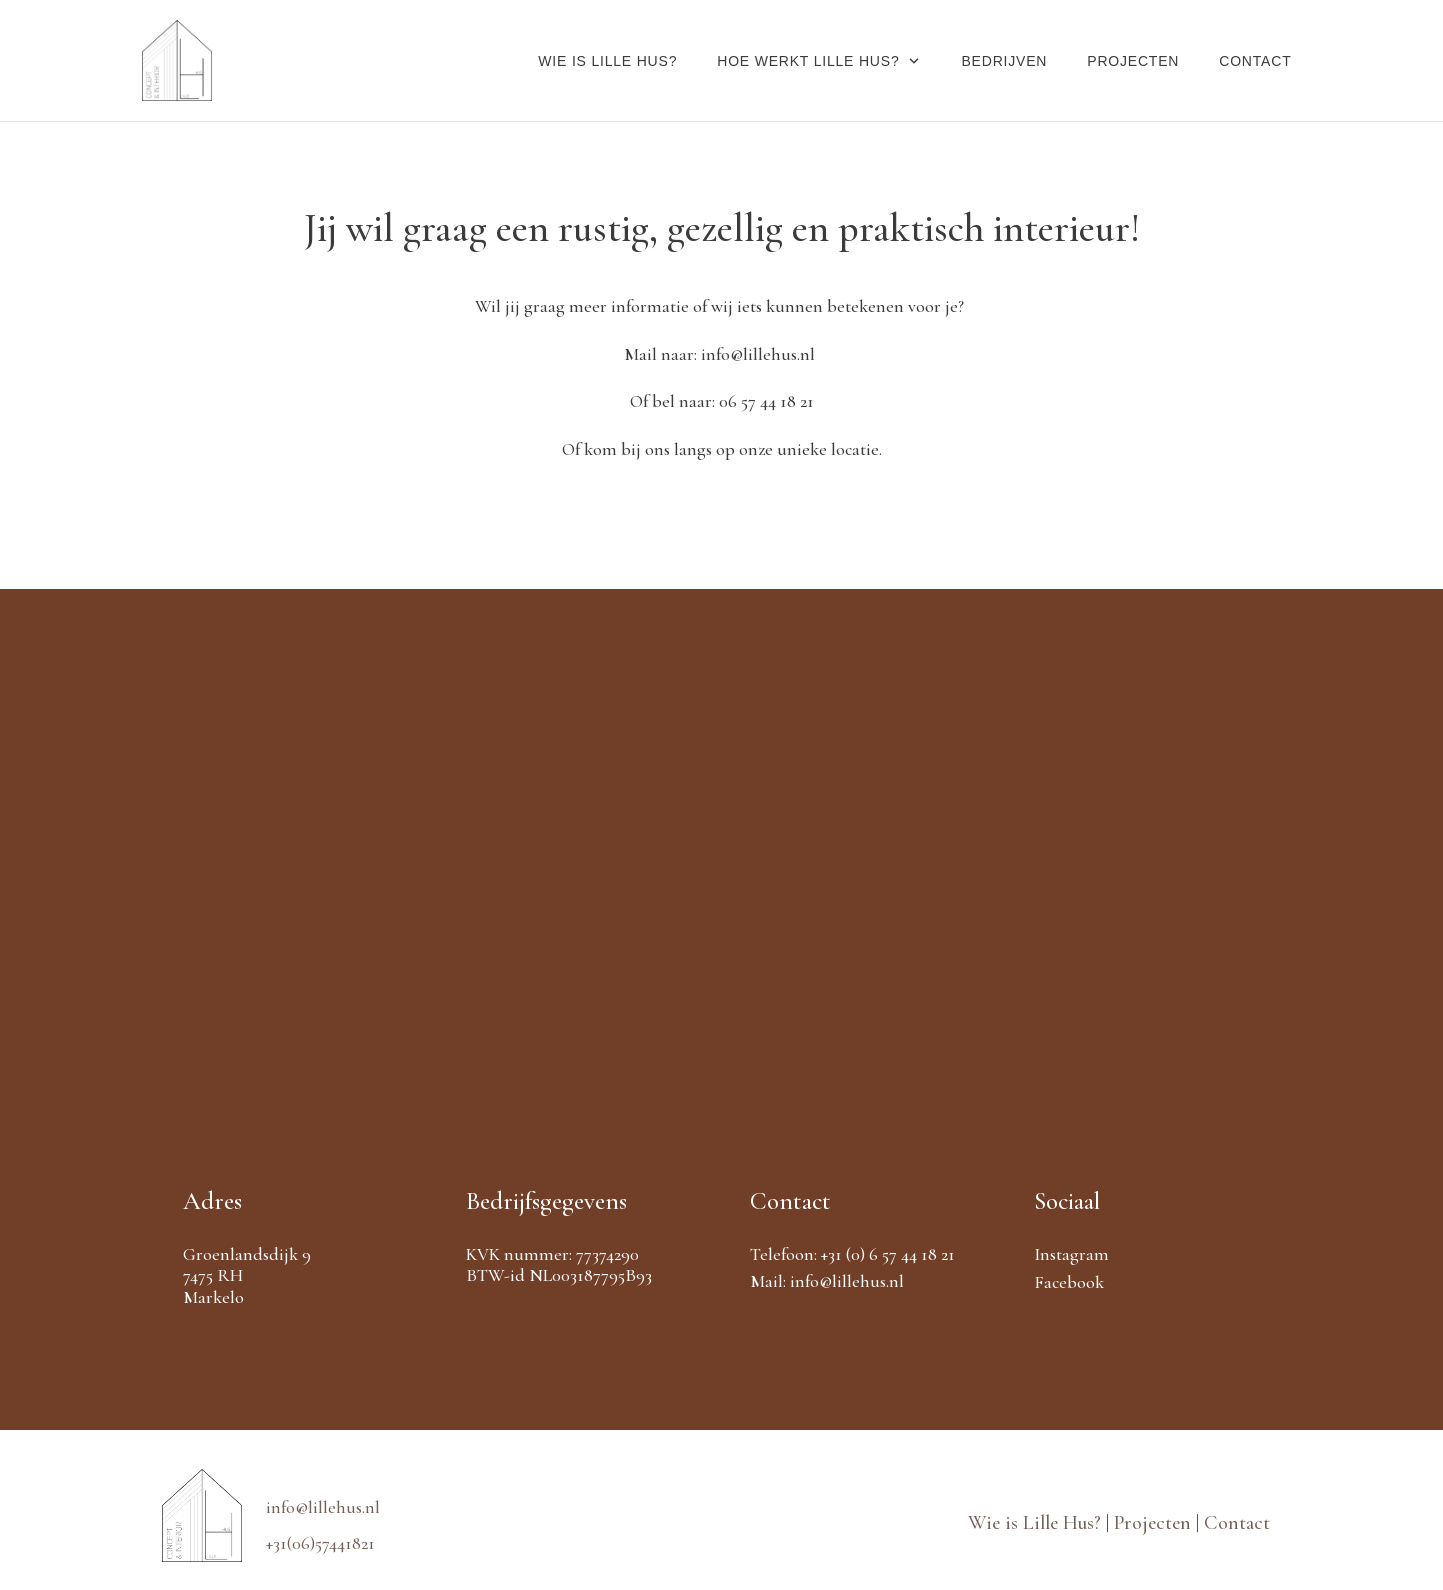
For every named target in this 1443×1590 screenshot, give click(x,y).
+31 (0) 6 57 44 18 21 (888, 1254)
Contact (1237, 1523)
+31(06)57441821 (320, 1543)
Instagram (1071, 1254)
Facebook (1069, 1282)
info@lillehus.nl (847, 1281)
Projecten (1155, 1523)
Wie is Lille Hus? (1037, 1523)
